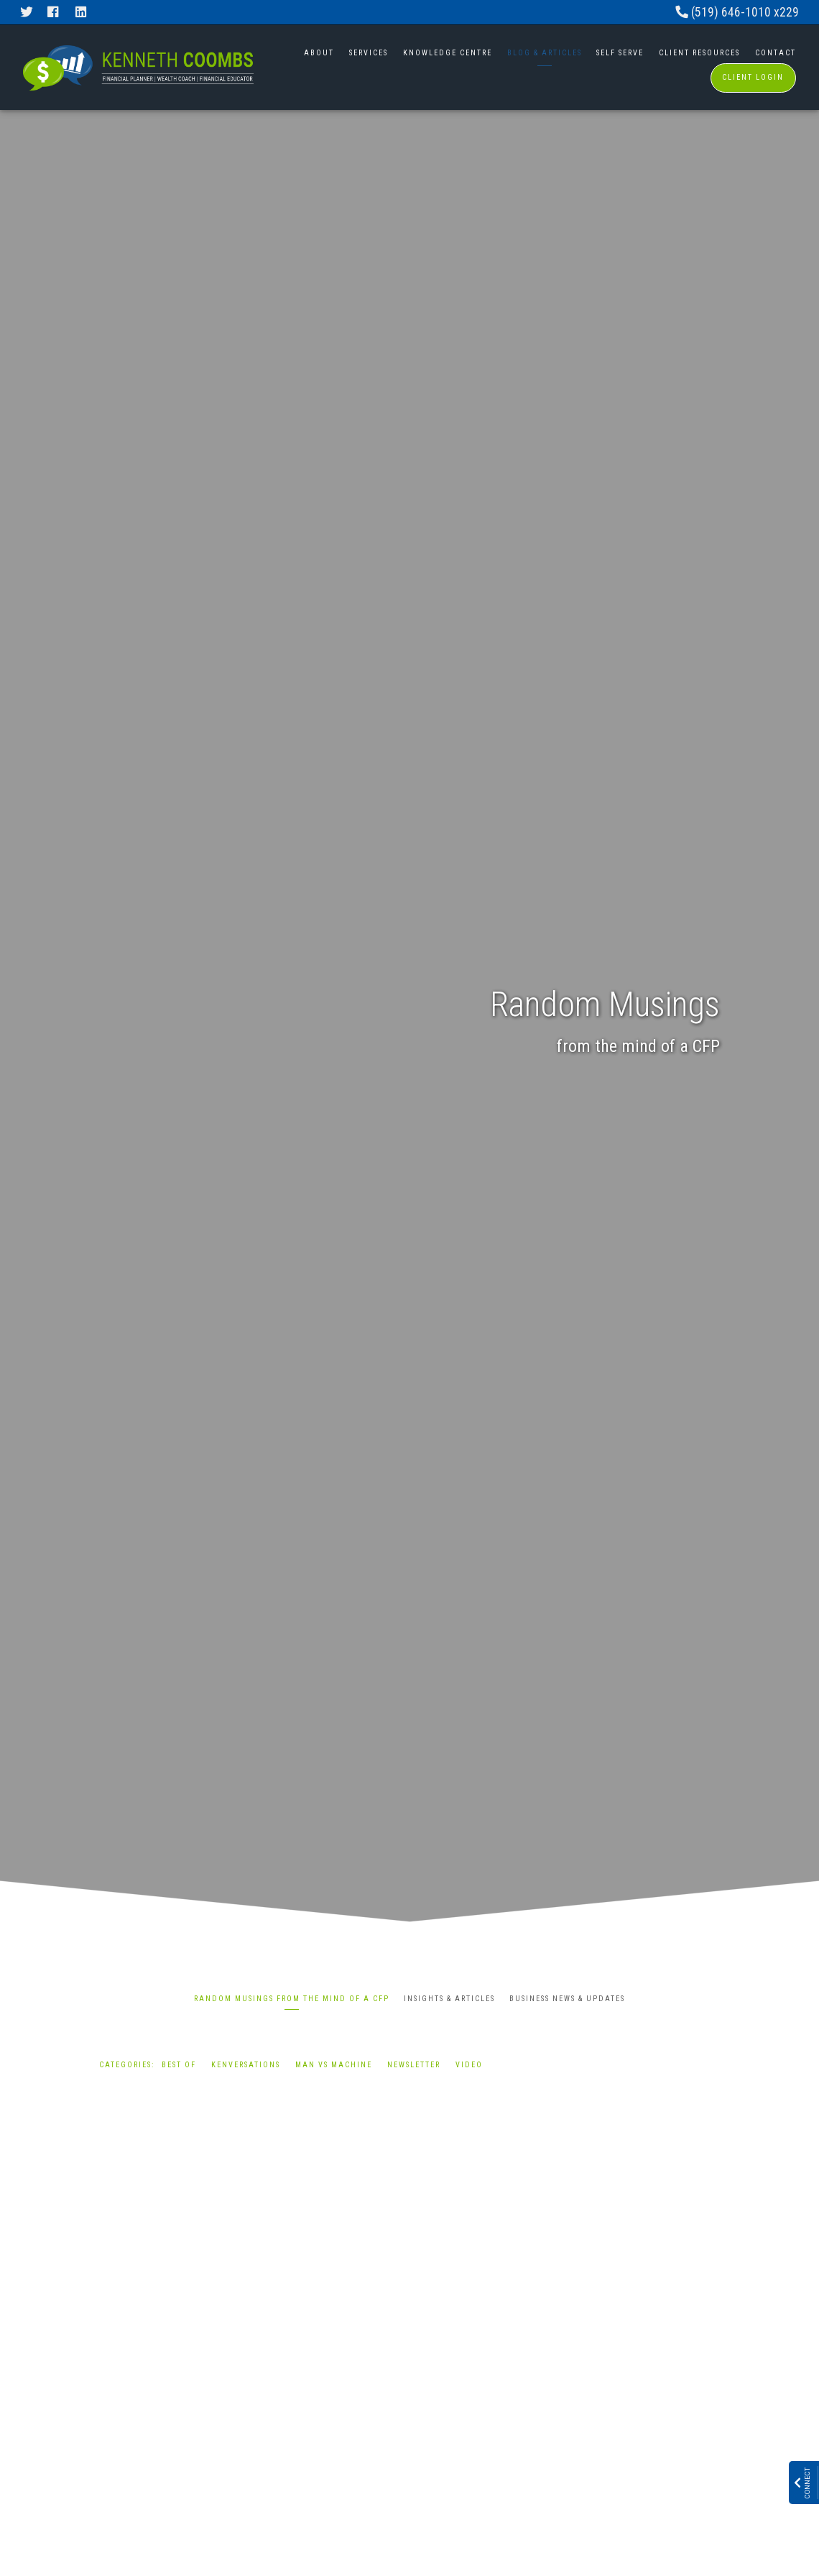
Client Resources (699, 52)
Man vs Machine (333, 2064)
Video (469, 2064)
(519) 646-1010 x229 (737, 12)
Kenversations (245, 2064)
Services (368, 52)
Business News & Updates (567, 1998)
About (319, 52)
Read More (126, 2414)
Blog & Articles (544, 52)
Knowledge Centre (447, 52)
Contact (775, 52)
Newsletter (413, 2064)
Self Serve (620, 52)
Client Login (753, 77)
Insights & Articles (449, 1998)
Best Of (179, 2064)
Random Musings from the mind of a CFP (291, 1998)
